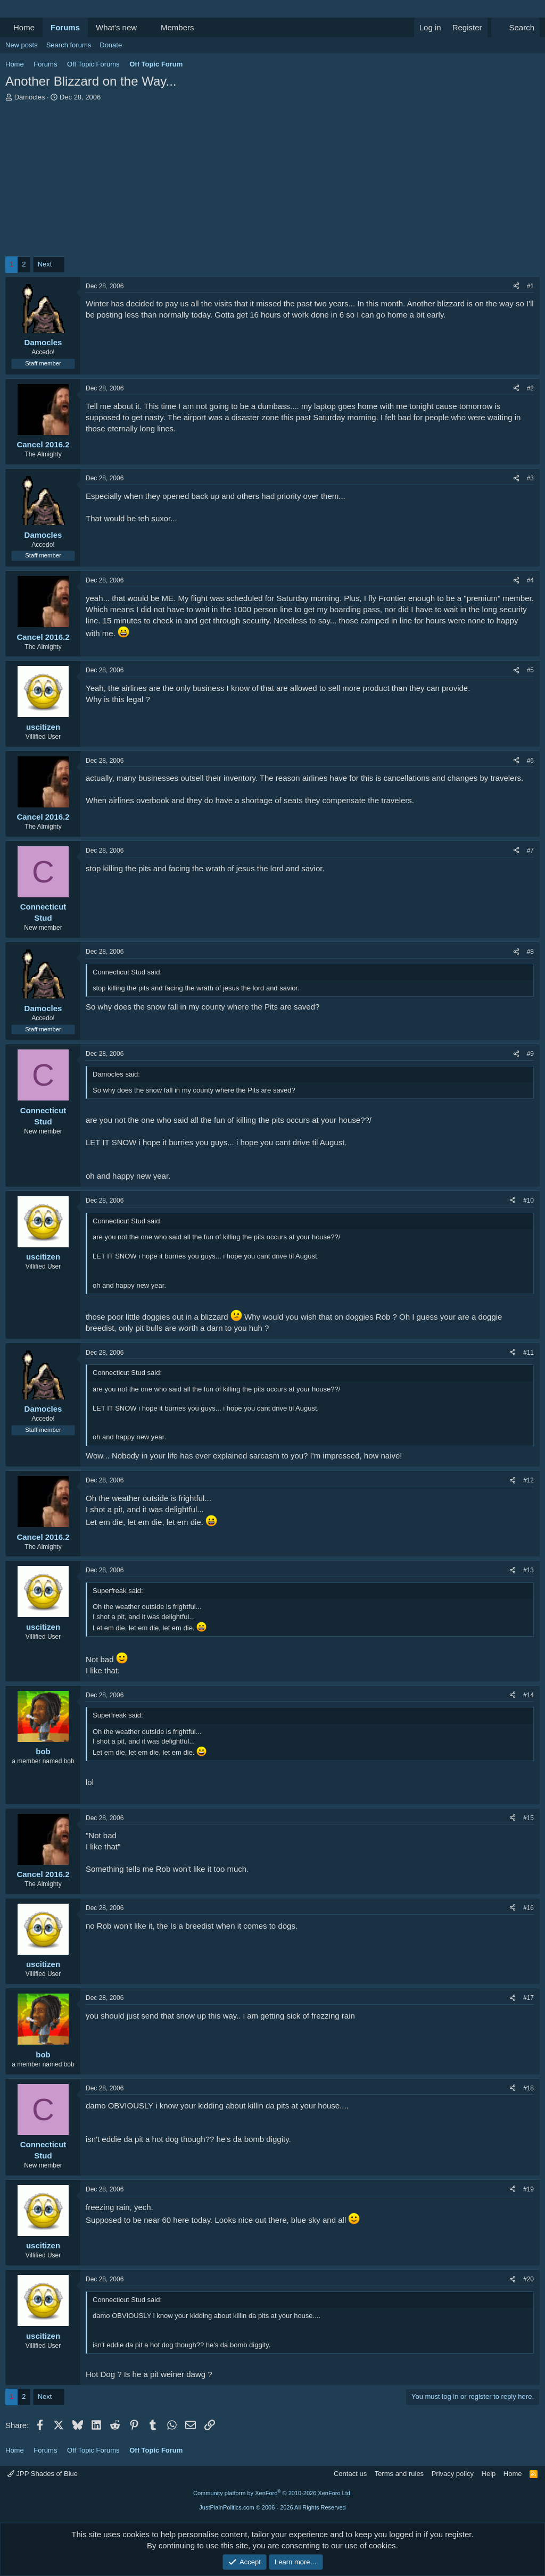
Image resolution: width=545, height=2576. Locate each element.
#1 (530, 286)
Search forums (69, 45)
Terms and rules (399, 2474)
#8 (530, 951)
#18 (528, 2088)
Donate (111, 45)
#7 (530, 850)
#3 (530, 478)
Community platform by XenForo (272, 2493)
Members (177, 27)
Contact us (350, 2474)
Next (45, 264)
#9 (530, 1053)
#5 (530, 670)
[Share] (516, 286)
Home (24, 27)
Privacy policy (453, 2474)
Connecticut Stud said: (127, 972)
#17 (528, 1998)
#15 (528, 1818)
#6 (530, 760)
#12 (528, 1480)
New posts (21, 45)
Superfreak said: (118, 1591)
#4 (530, 580)
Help (489, 2474)
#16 (528, 1908)
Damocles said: (116, 1074)
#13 (528, 1570)
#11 (528, 1352)
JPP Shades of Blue (42, 2474)
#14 (528, 1695)
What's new (116, 27)
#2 (530, 388)
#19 (528, 2189)
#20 (528, 2279)
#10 (528, 1200)
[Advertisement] (272, 181)
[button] (145, 27)
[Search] (515, 27)
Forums (65, 27)
